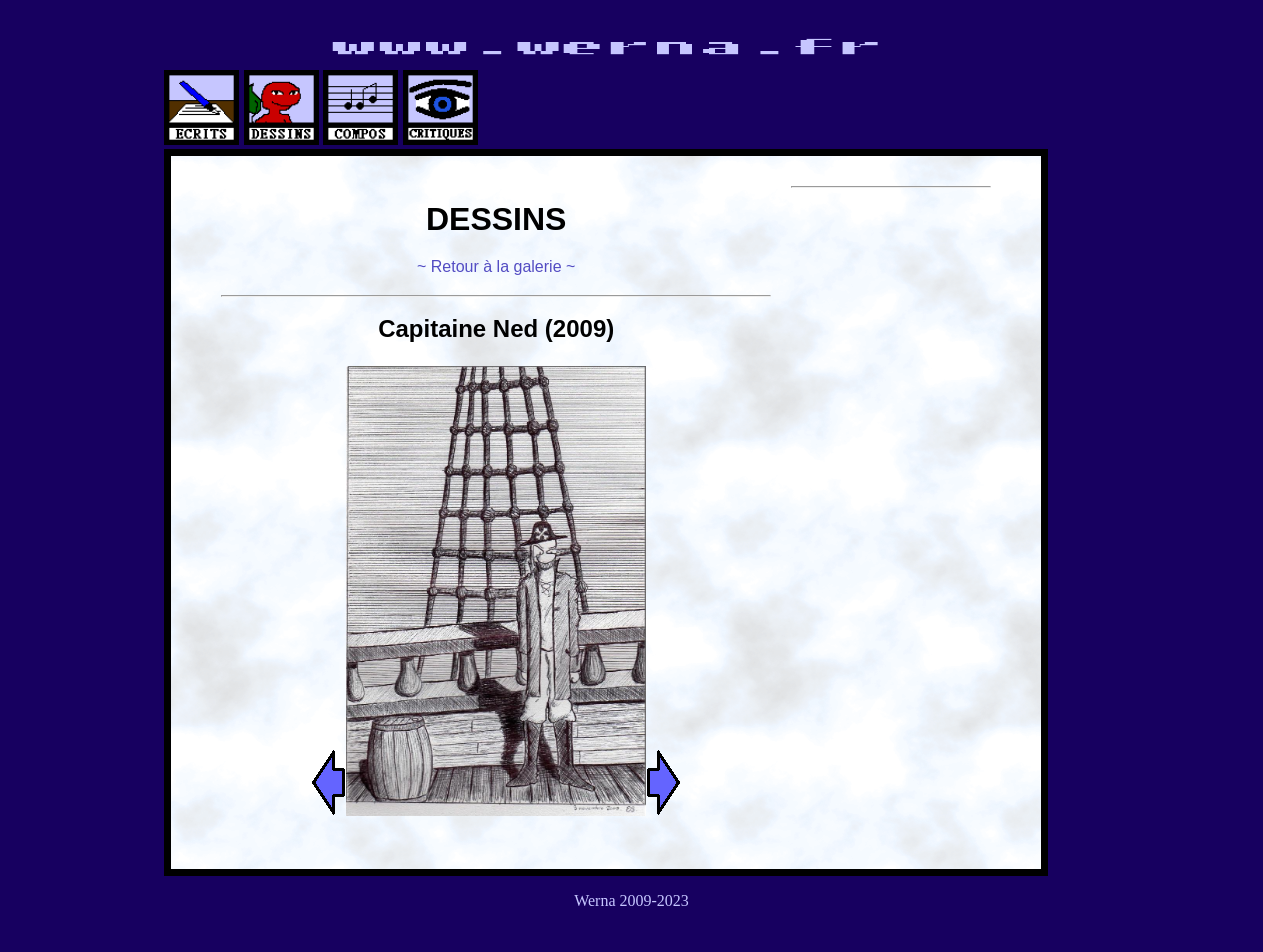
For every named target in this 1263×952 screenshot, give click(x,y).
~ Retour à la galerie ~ (496, 266)
